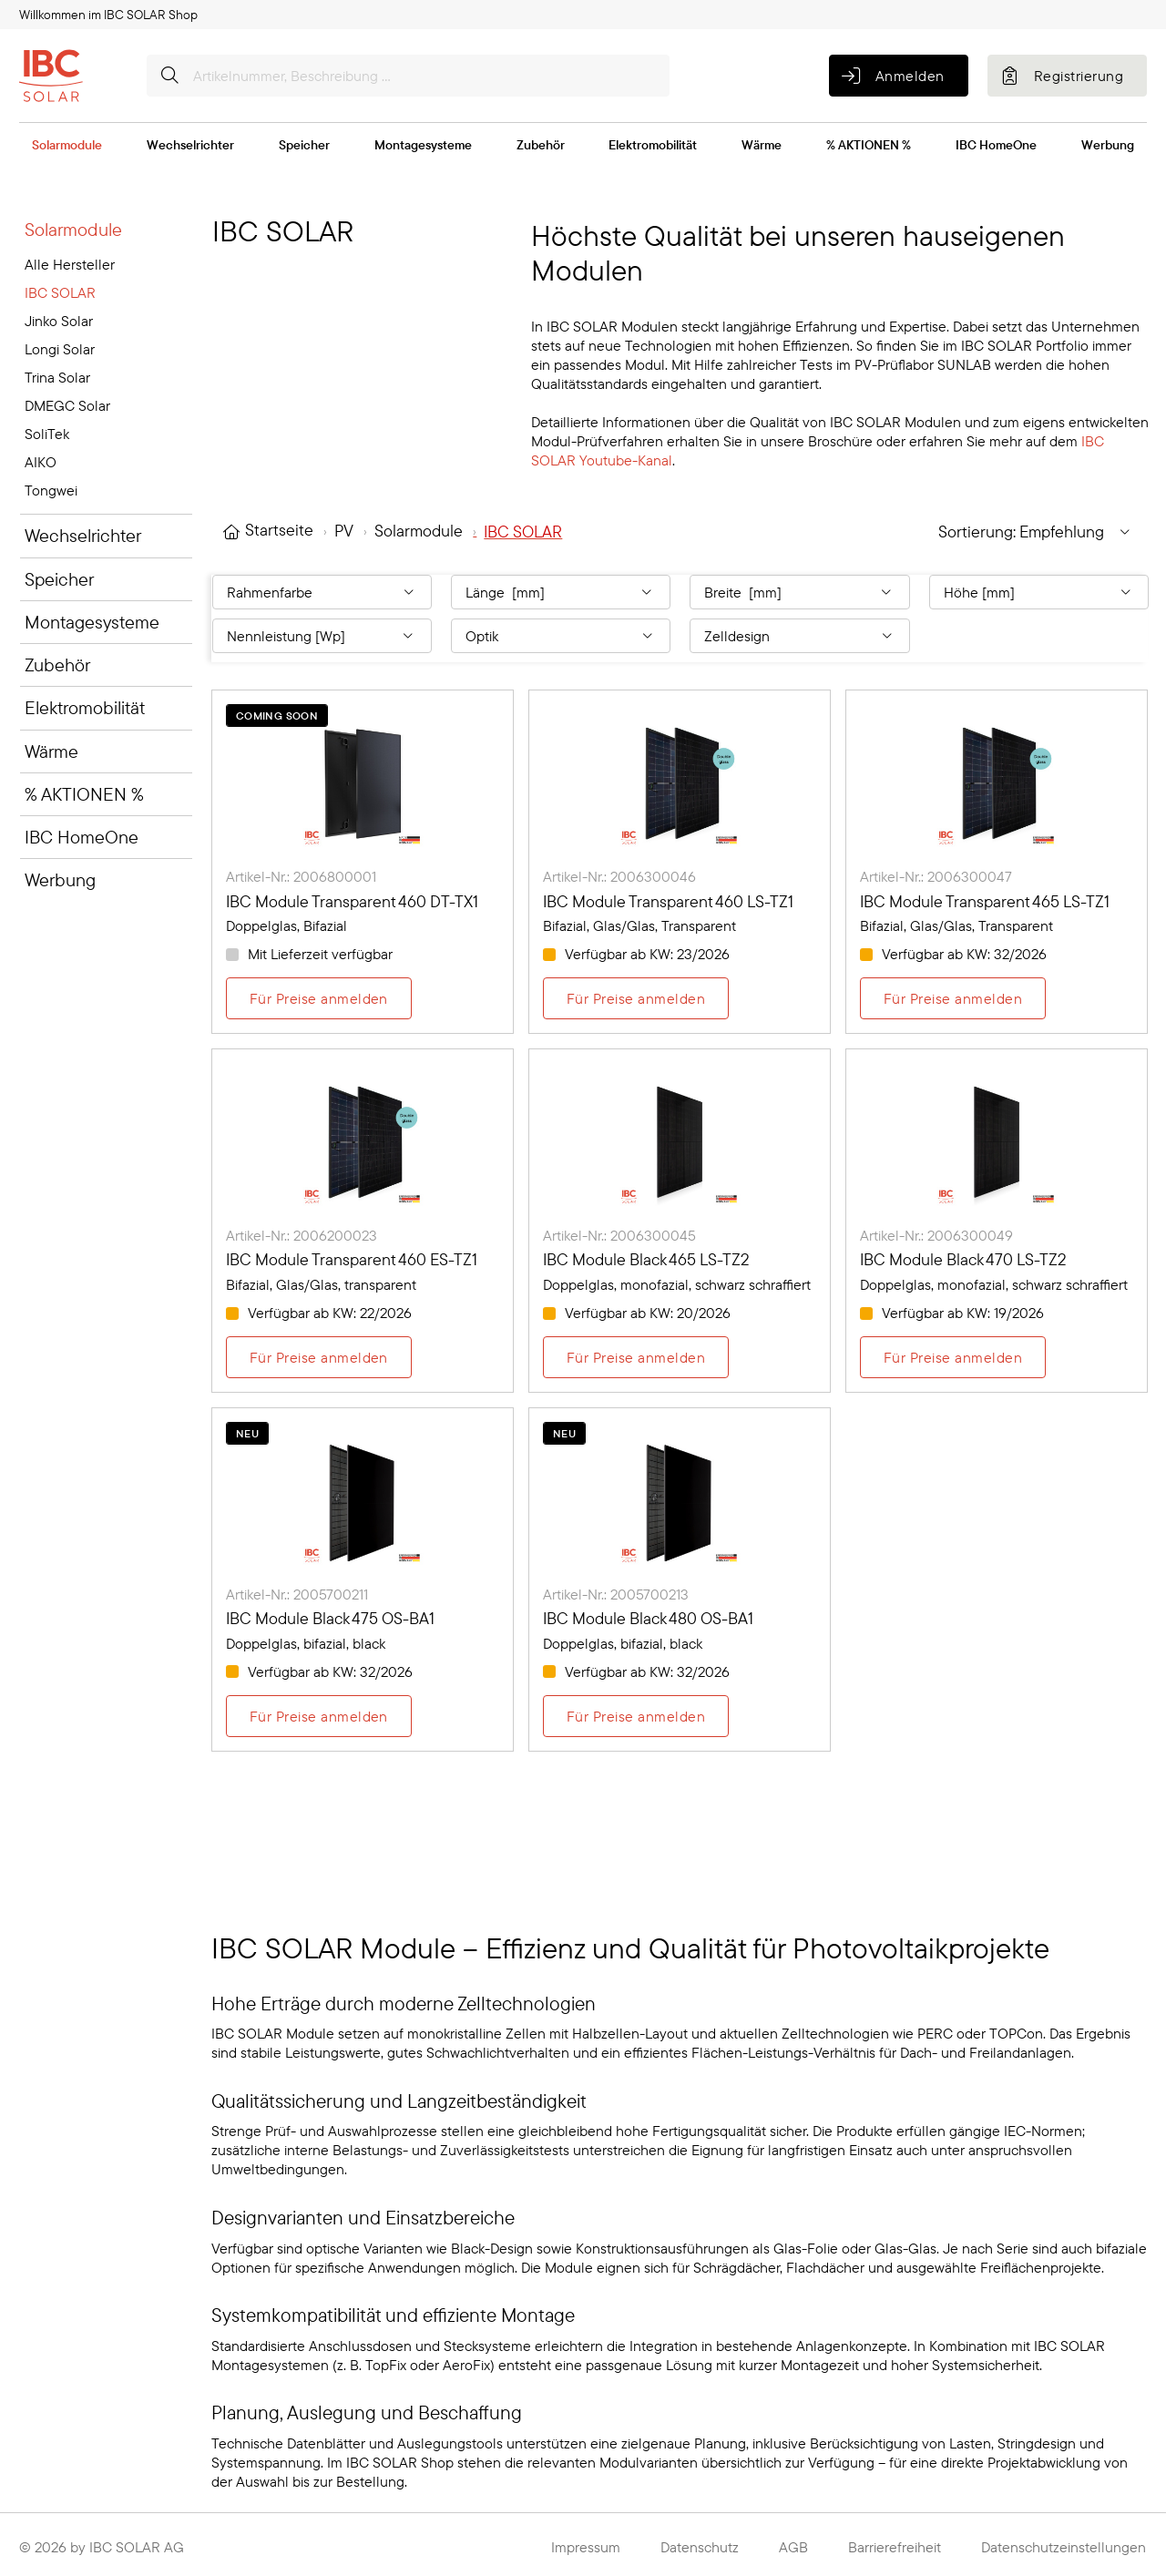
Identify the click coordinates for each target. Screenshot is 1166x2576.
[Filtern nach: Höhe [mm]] (1039, 592)
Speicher (304, 145)
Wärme (762, 145)
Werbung (1107, 145)
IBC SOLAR (60, 292)
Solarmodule (67, 145)
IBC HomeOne (996, 145)
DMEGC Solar (67, 405)
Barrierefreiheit (894, 2547)
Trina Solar (57, 377)
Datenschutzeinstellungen (1063, 2547)
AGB (793, 2547)
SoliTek (47, 433)
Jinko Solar (59, 321)
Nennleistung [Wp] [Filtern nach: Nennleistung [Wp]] (286, 636)
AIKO (40, 462)
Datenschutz (699, 2547)
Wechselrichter (190, 145)
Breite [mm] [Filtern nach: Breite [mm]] (743, 592)
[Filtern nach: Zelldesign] (799, 635)
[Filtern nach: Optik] (560, 635)
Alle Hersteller (70, 264)
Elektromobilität (653, 145)
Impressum (585, 2547)
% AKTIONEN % (868, 145)
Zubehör (541, 145)
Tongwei (51, 490)
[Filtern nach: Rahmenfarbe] (322, 592)
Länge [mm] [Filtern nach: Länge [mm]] (505, 592)
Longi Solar (60, 349)
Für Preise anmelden (319, 998)
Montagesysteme (423, 145)
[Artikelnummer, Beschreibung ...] (408, 76)
